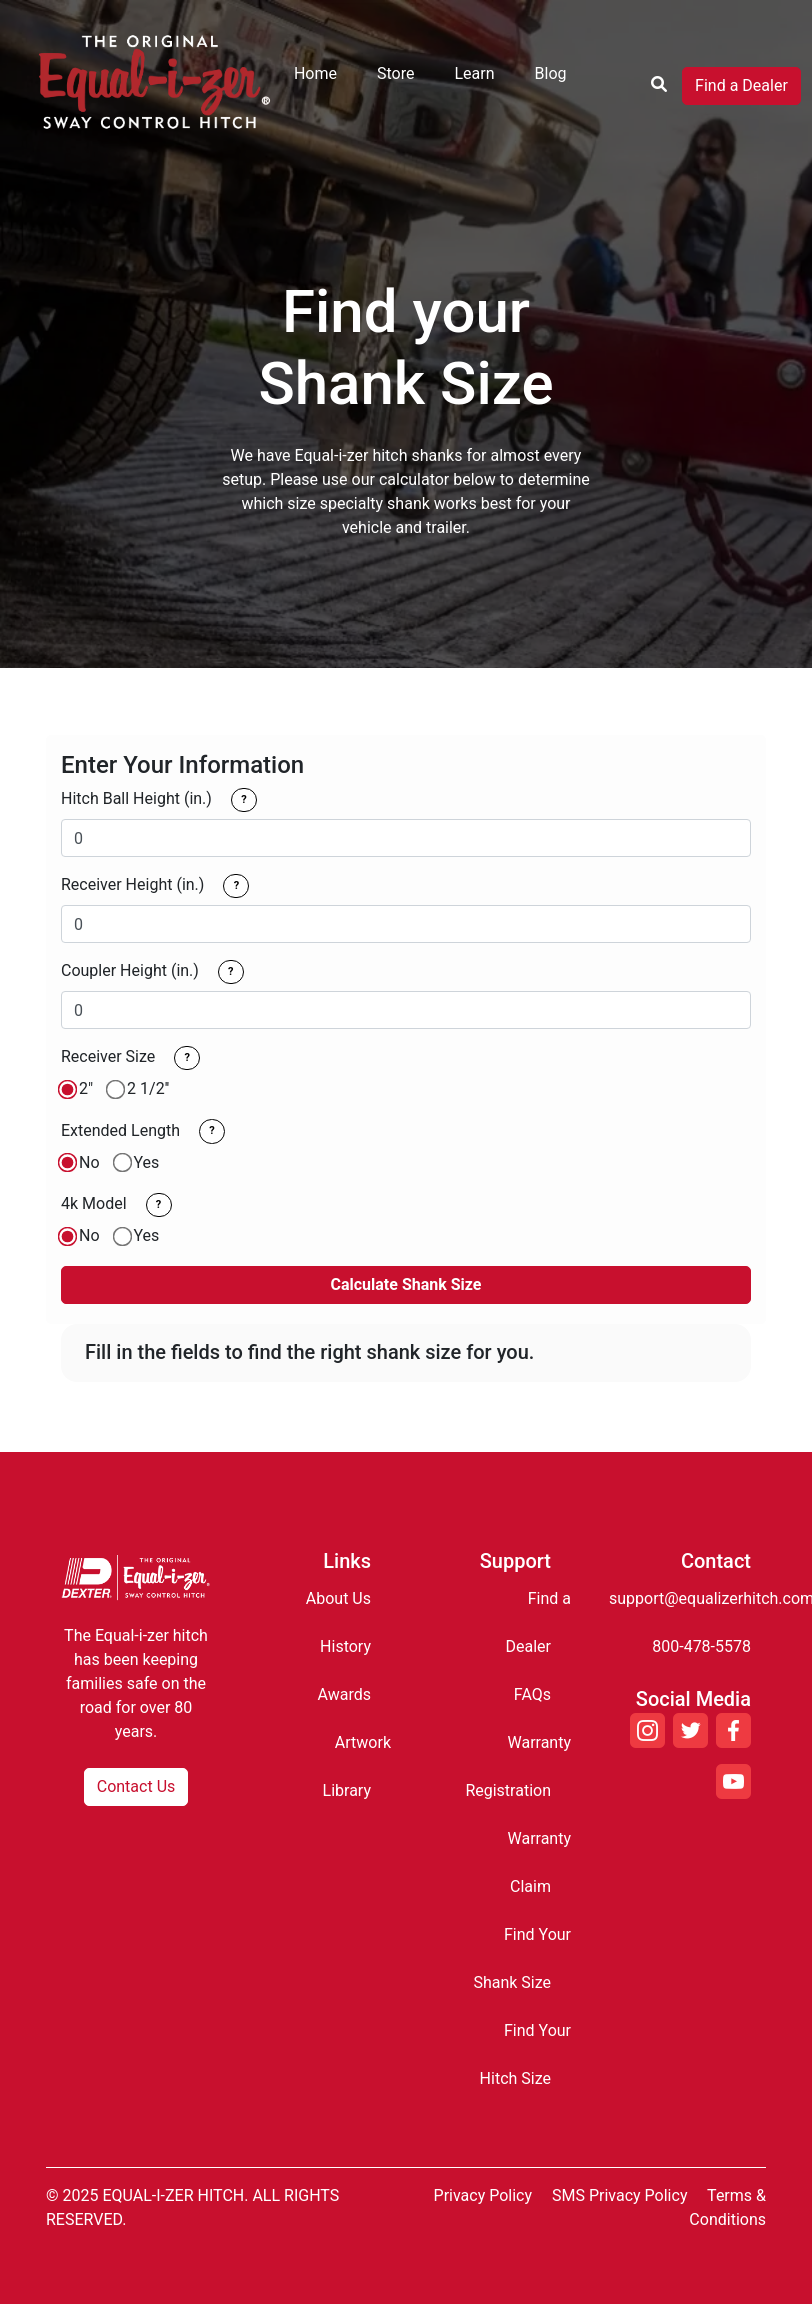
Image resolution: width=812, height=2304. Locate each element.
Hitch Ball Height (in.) (136, 798)
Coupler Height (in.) (130, 970)
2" (86, 1088)
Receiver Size (108, 1056)
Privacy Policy (483, 2195)
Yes (147, 1162)
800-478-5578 (701, 1646)
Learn (474, 73)
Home (315, 73)
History (345, 1646)
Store (395, 73)
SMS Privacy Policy (619, 2195)
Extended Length (120, 1130)
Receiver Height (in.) (132, 884)
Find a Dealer (741, 85)
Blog (551, 73)
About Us (338, 1598)
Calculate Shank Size (406, 1284)
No (89, 1162)
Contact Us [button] (136, 1786)
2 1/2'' (148, 1088)
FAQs (532, 1694)
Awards (344, 1694)
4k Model (94, 1203)
